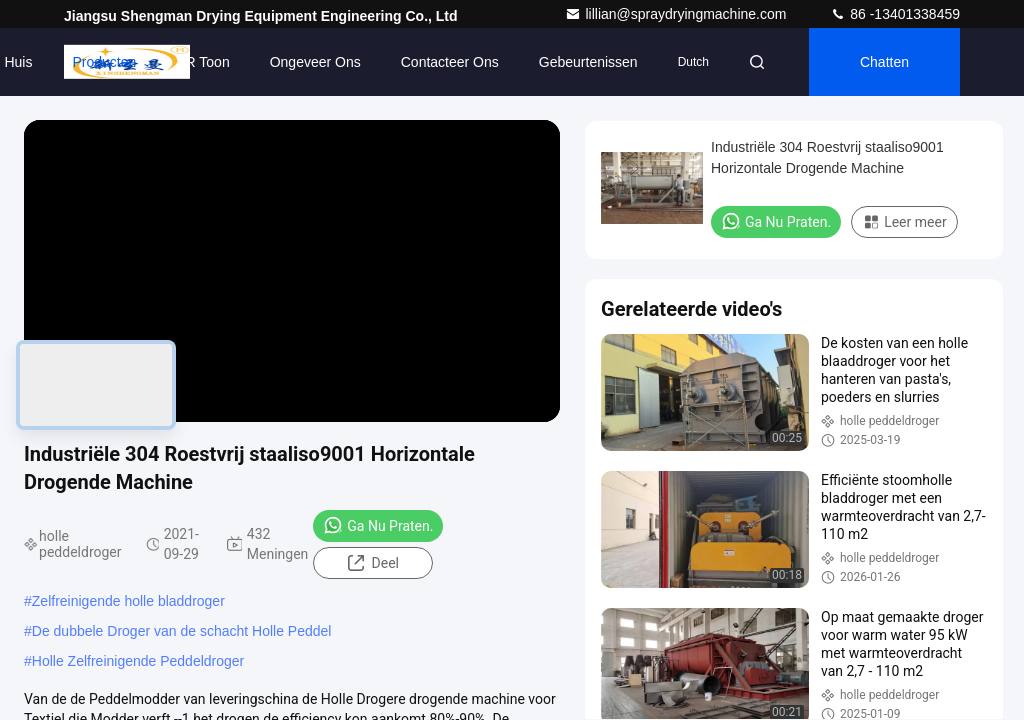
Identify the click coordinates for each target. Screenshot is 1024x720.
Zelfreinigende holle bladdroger (128, 601)
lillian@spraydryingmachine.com (677, 14)
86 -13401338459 (895, 14)
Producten (104, 62)
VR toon (202, 62)
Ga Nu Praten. (378, 525)
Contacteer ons (450, 62)
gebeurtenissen (588, 62)
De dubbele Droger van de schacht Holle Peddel (182, 631)
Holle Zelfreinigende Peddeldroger (138, 661)
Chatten (884, 62)
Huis (18, 62)
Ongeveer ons (315, 62)
